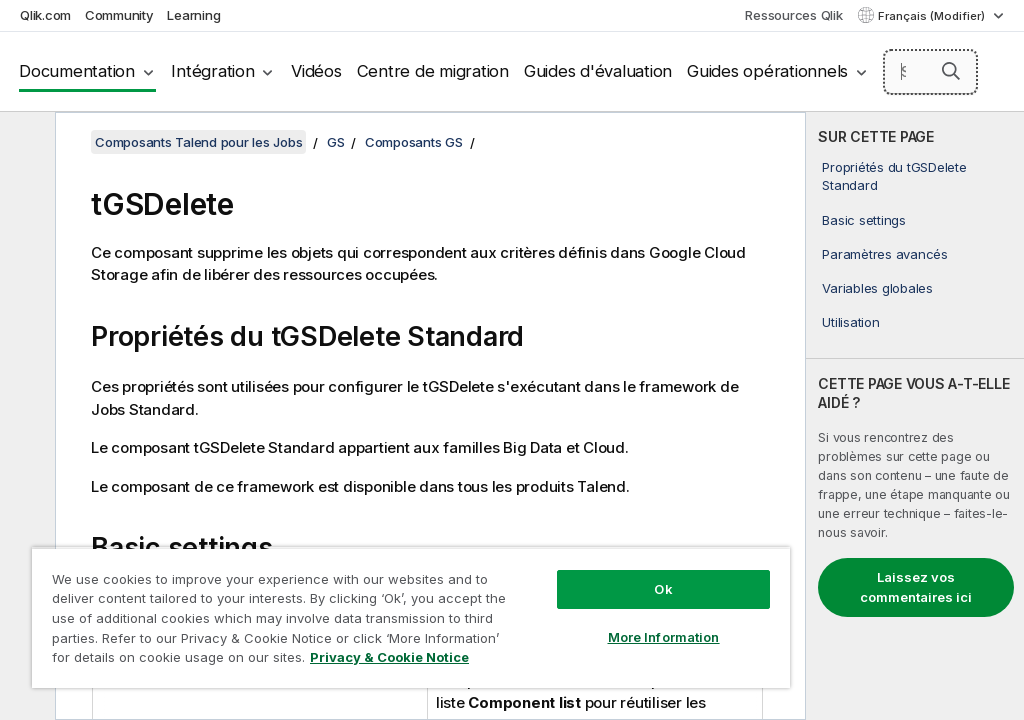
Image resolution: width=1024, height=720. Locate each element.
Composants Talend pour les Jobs (198, 142)
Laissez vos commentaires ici (916, 587)
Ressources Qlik (793, 15)
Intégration (212, 71)
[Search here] (931, 72)
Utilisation (850, 322)
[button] (951, 71)
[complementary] (915, 416)
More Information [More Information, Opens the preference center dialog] (664, 637)
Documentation (77, 71)
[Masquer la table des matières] (25, 143)
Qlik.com (45, 15)
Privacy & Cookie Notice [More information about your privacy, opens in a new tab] (389, 657)
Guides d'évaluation (598, 71)
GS (336, 142)
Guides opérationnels (767, 71)
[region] (411, 617)
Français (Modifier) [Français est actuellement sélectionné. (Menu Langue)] (933, 16)
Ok (663, 589)
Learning (193, 15)
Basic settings (864, 220)
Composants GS (414, 142)
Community (119, 15)
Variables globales (877, 288)
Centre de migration (433, 71)
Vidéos (316, 71)
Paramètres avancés (885, 254)
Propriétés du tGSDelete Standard (894, 176)
